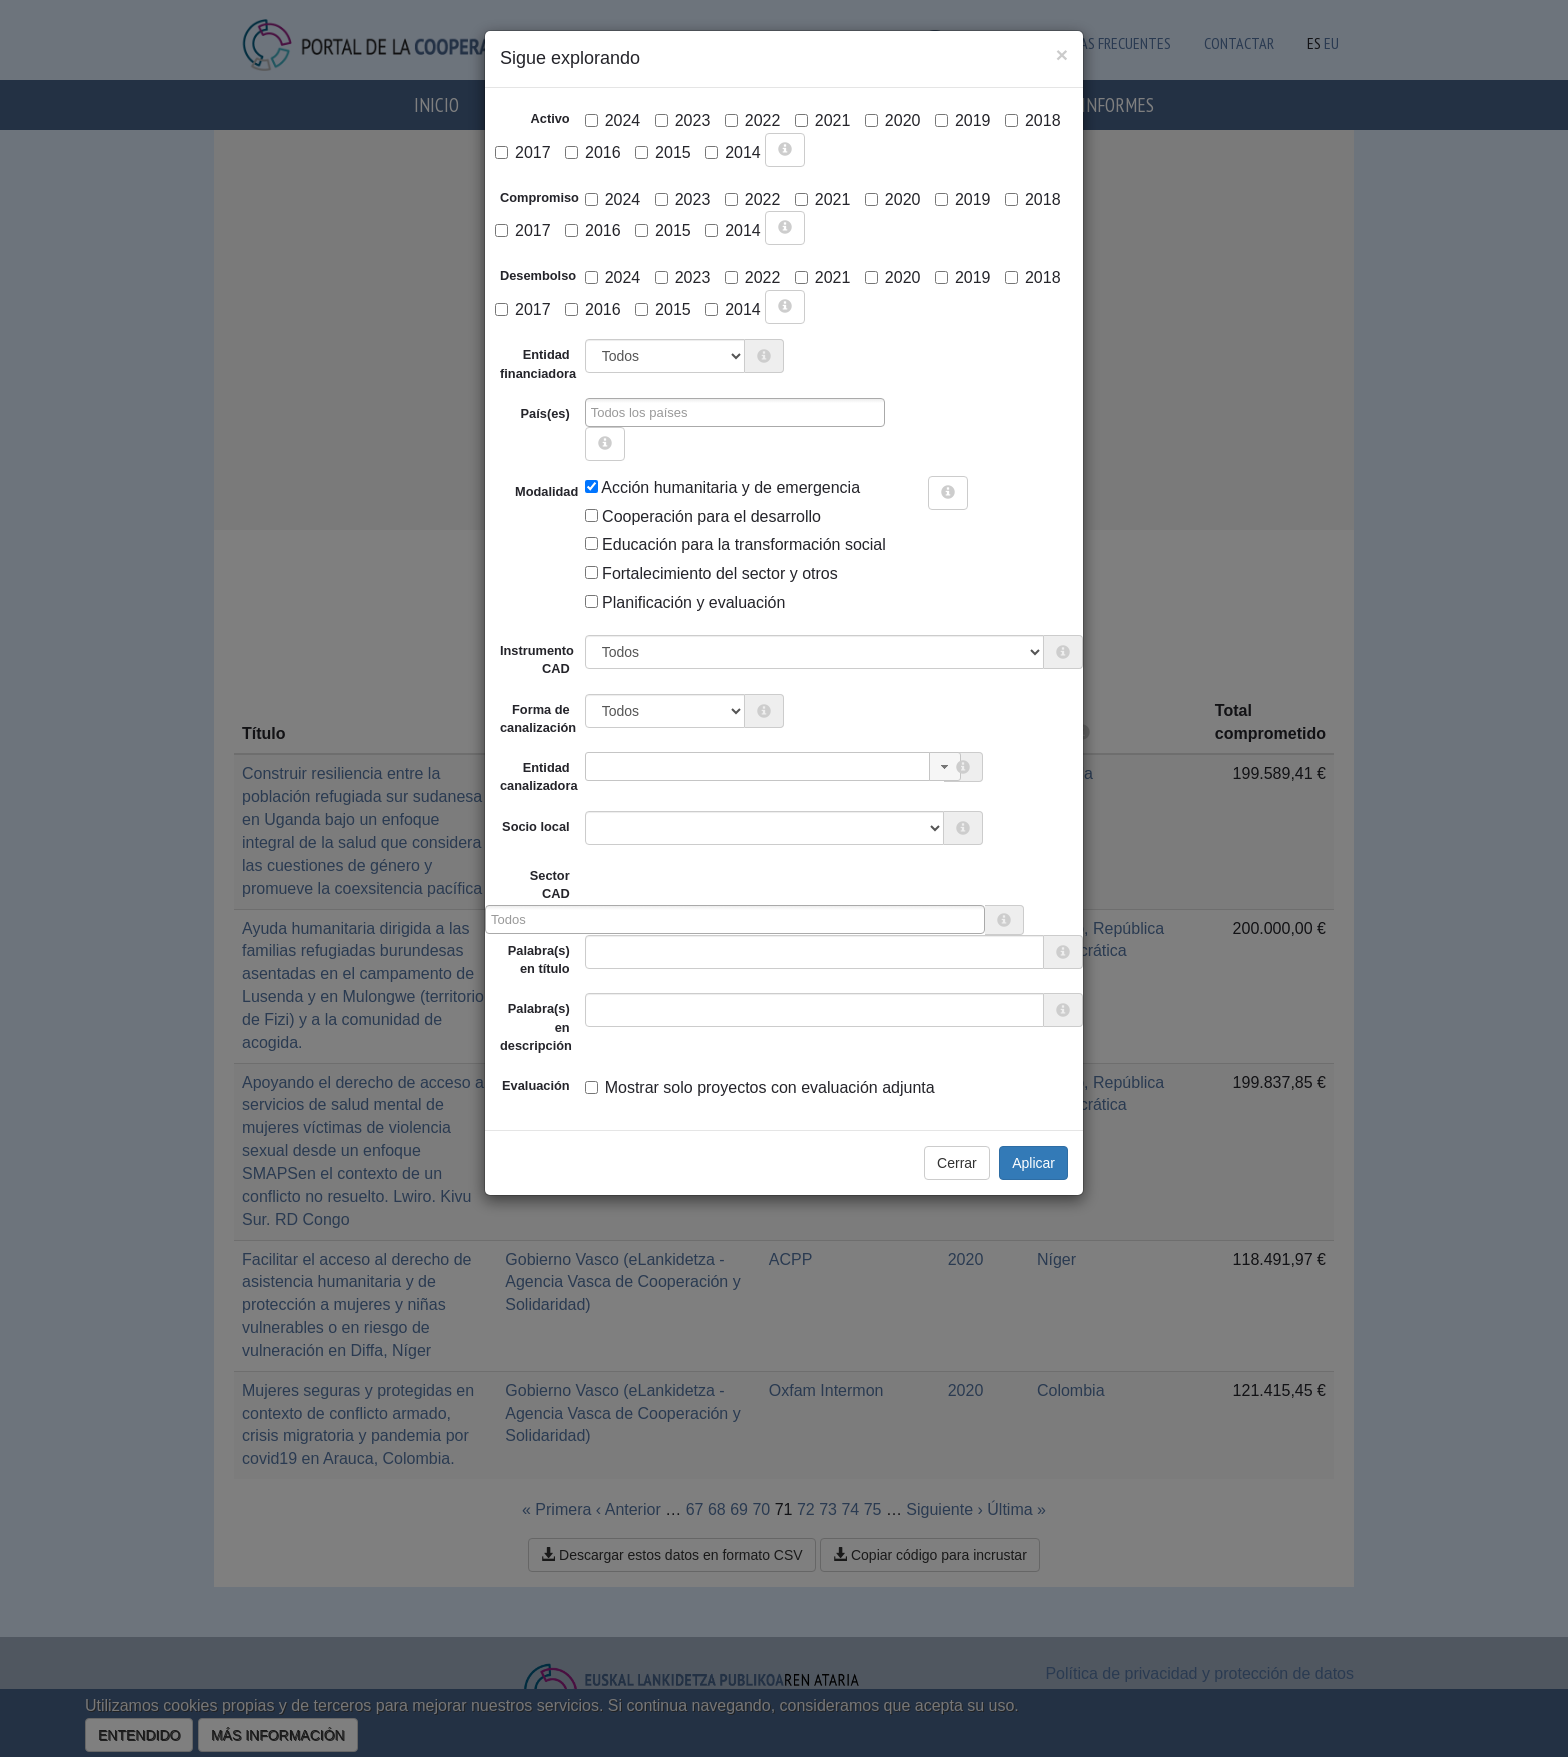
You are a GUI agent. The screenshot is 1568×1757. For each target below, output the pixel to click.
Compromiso (539, 197)
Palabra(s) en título (539, 959)
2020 (893, 120)
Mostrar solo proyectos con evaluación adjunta (760, 1087)
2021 (823, 120)
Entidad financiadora (538, 363)
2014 (733, 152)
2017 (523, 152)
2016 (593, 152)
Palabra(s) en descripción (536, 1027)
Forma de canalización (538, 718)
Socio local (536, 826)
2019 (963, 120)
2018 (1033, 120)
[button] (945, 766)
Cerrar (957, 1163)
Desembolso (538, 275)
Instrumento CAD (537, 659)
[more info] (785, 150)
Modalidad (522, 491)
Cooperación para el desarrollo (703, 516)
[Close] (1062, 54)
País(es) (545, 413)
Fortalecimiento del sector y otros (711, 573)
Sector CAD (550, 884)
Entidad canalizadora (539, 776)
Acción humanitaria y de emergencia (722, 487)
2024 (613, 120)
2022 (753, 120)
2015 (663, 152)
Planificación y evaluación (685, 602)
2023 (683, 120)
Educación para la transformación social (735, 544)
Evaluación (536, 1085)
